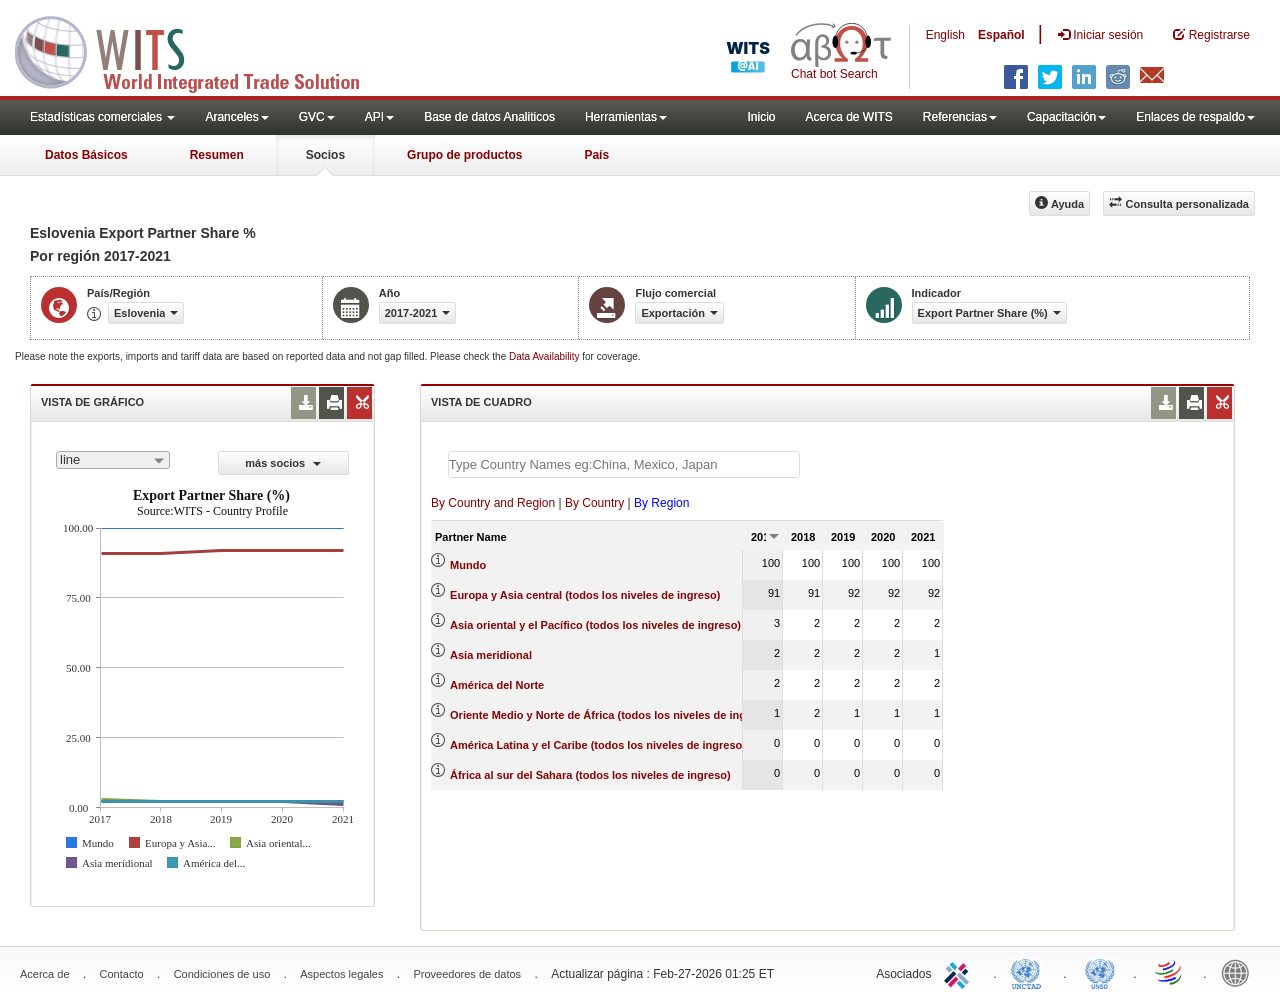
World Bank (1240, 972)
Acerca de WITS (848, 117)
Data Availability (545, 356)
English (945, 35)
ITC (960, 972)
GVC (317, 117)
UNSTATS (1100, 972)
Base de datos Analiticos (489, 117)
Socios (325, 155)
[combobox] (113, 460)
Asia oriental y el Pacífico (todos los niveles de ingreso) (595, 625)
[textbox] (624, 464)
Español (1001, 35)
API (379, 117)
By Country (594, 503)
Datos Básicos (86, 155)
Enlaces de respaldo (1195, 117)
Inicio (761, 117)
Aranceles (236, 117)
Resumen (217, 155)
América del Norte (497, 685)
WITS (200, 50)
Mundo (468, 565)
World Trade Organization (1170, 972)
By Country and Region (493, 503)
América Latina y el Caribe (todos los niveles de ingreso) (598, 745)
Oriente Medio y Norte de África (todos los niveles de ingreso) (611, 715)
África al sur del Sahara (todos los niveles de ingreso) (590, 775)
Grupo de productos (464, 155)
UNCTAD (1030, 972)
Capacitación (1066, 117)
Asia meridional (491, 655)
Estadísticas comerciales (102, 117)
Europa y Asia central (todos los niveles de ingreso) (585, 595)
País (596, 155)
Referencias (960, 117)
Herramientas (626, 117)
